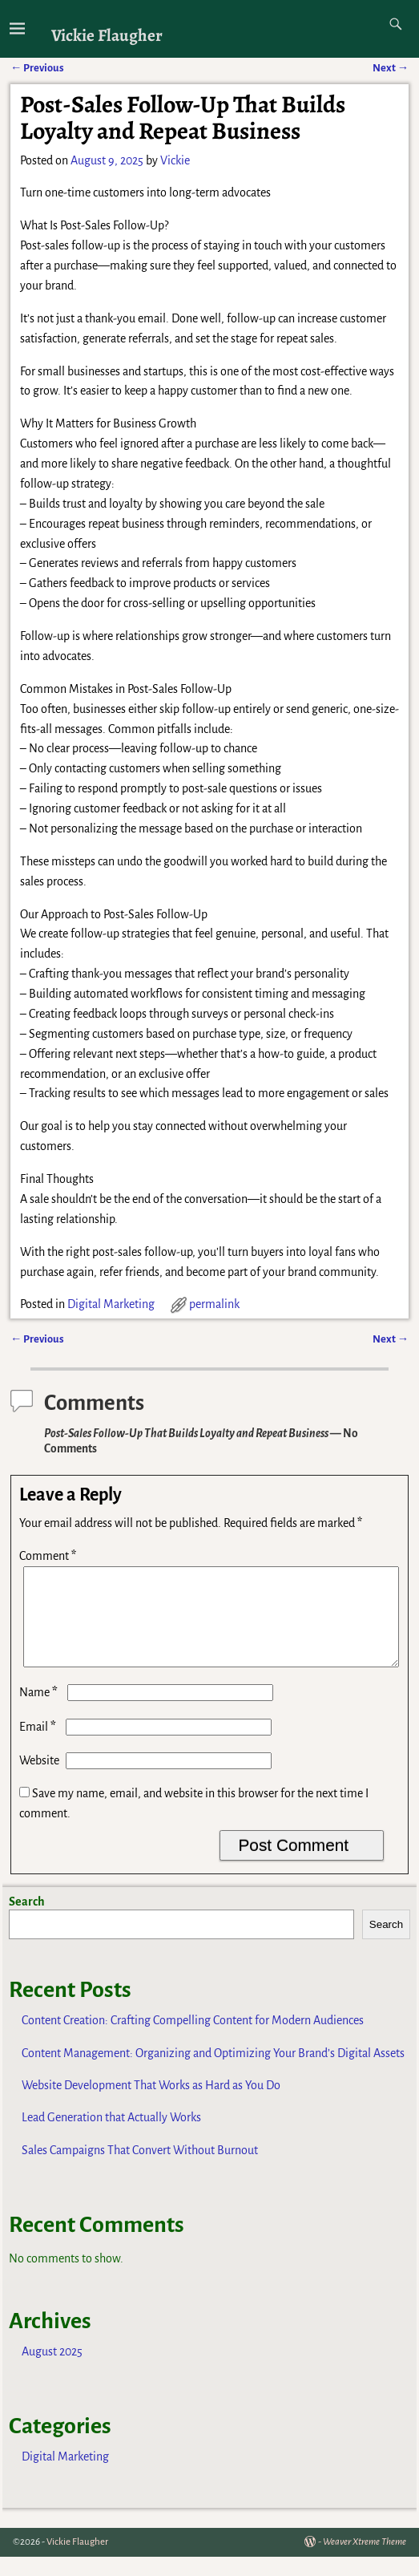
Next (391, 1339)
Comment (49, 1555)
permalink (214, 1304)
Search (27, 1920)
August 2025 (52, 2370)
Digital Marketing (111, 1304)
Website (39, 1779)
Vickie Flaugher (107, 35)
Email (39, 1746)
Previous (37, 1339)
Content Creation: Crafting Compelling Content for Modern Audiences (193, 2039)
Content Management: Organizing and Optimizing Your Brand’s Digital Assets (213, 2072)
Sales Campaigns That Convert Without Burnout (140, 2169)
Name (40, 1711)
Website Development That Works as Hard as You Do (151, 2104)
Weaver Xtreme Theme (364, 2561)
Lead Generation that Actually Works (111, 2136)
